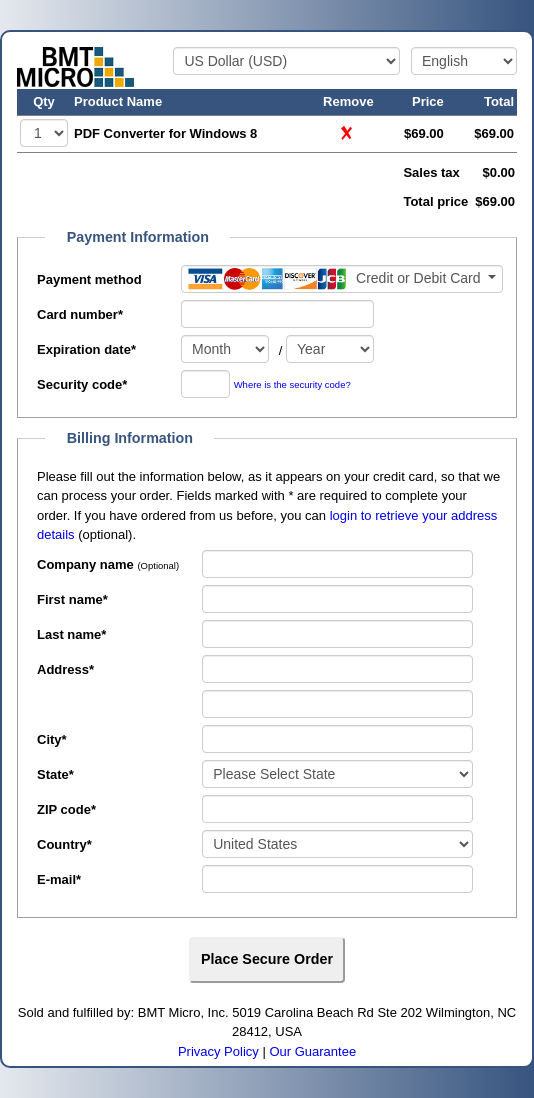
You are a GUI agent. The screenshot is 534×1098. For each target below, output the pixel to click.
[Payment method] (342, 279)
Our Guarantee (312, 1051)
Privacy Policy (218, 1051)
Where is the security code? (292, 385)
